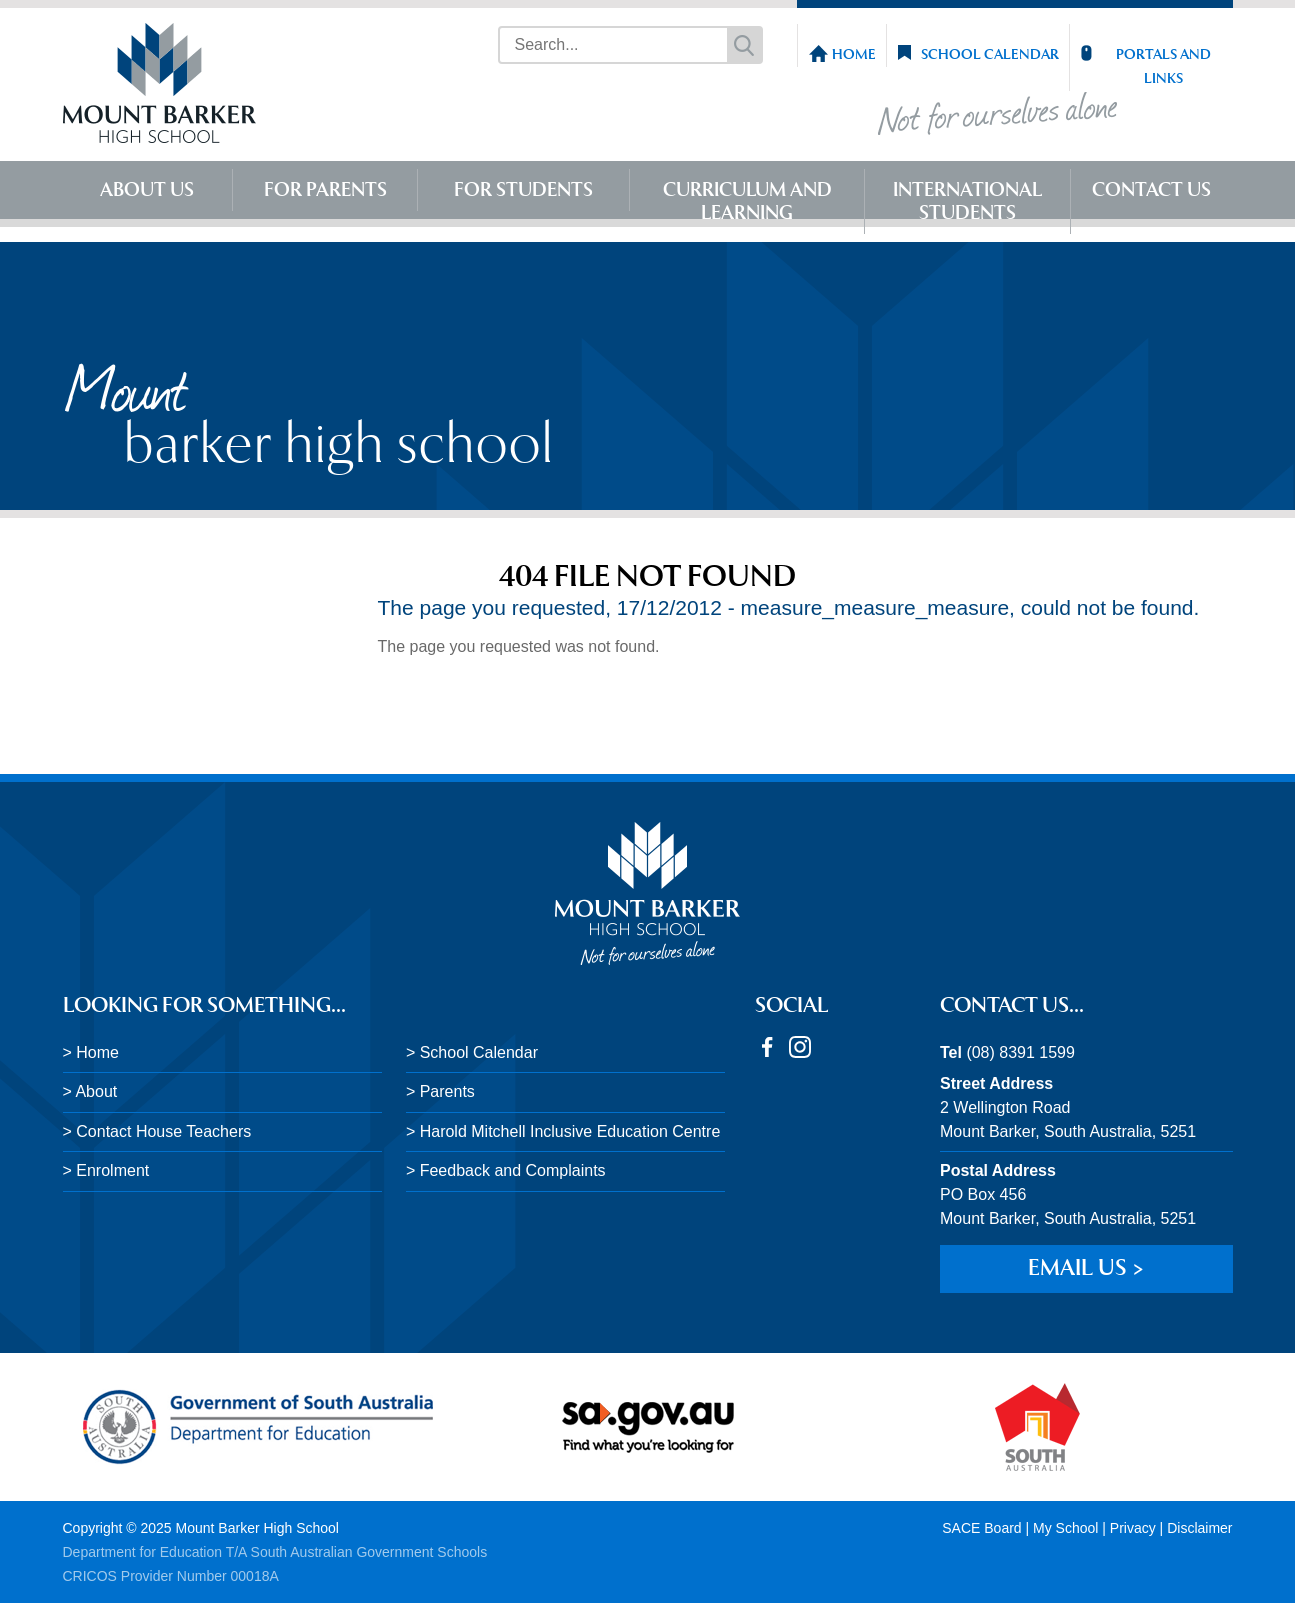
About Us (147, 191)
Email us (1077, 1269)
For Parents (325, 191)
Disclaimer (1199, 1528)
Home (854, 55)
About (96, 1091)
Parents (447, 1091)
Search (744, 45)
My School (1065, 1528)
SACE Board (981, 1528)
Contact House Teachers (163, 1131)
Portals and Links (1163, 67)
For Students (523, 191)
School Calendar (990, 55)
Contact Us (1151, 191)
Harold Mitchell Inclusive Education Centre (570, 1131)
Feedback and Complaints (513, 1170)
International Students (967, 203)
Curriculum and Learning (747, 203)
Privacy (1133, 1528)
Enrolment (112, 1170)
